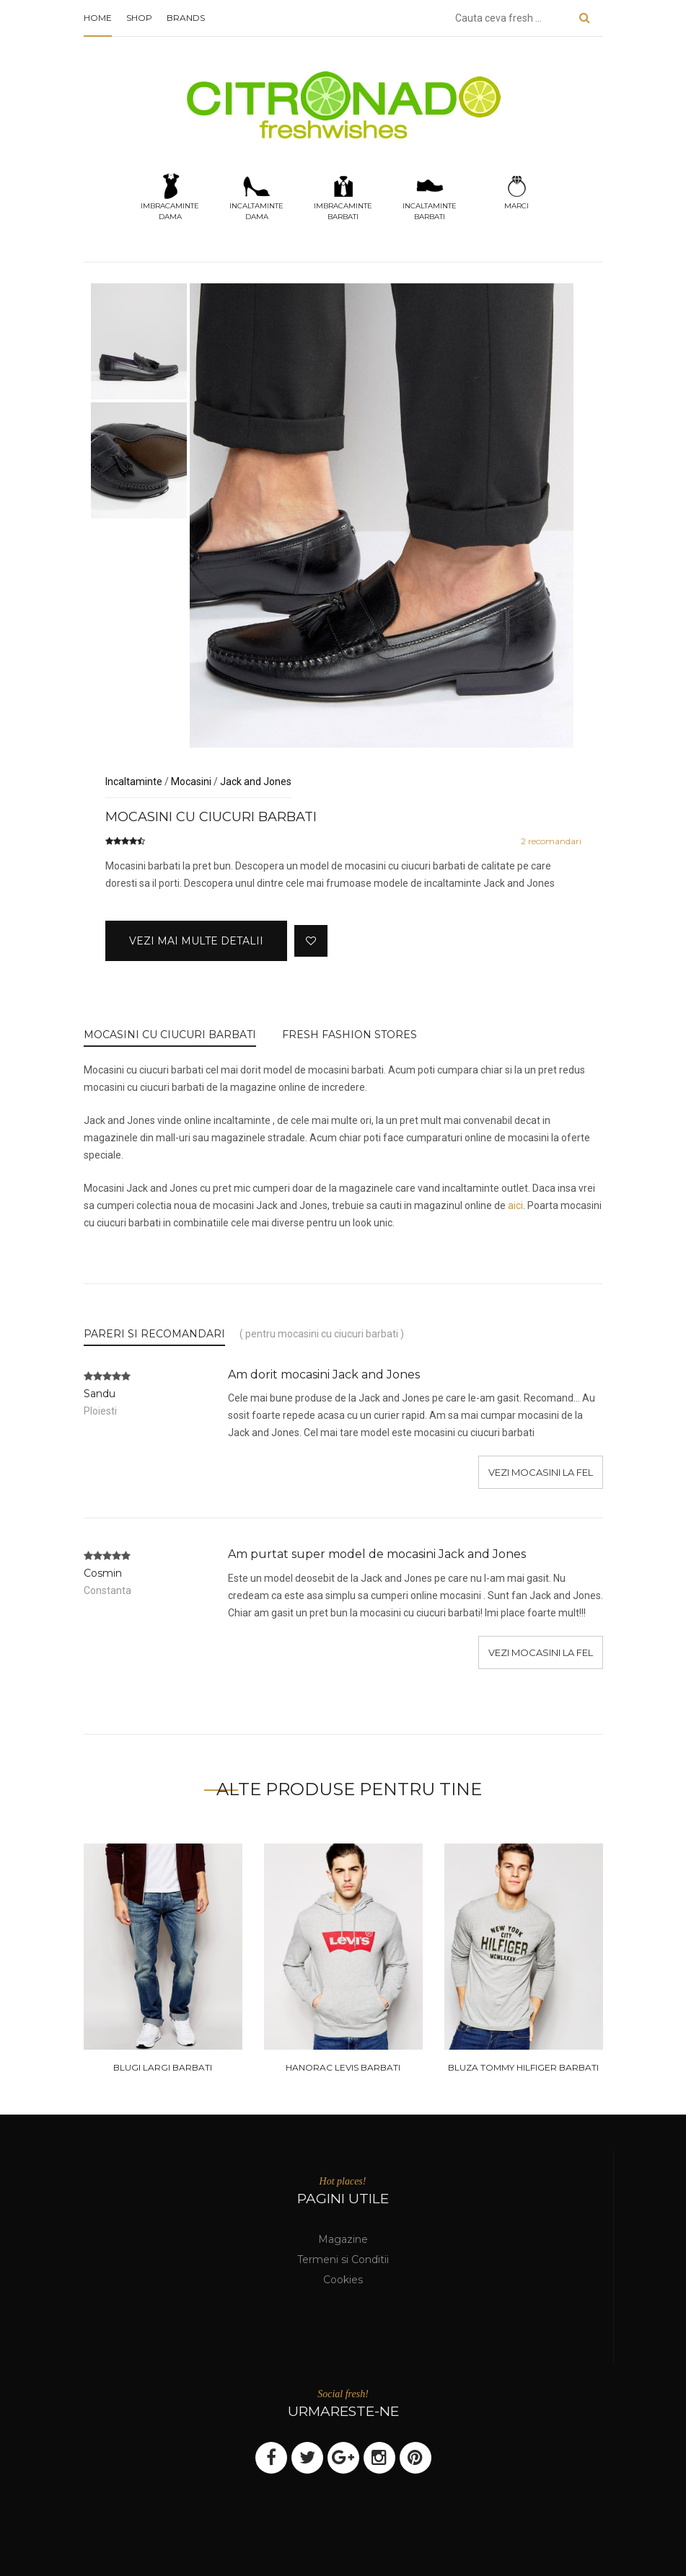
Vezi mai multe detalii (196, 940)
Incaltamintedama (256, 196)
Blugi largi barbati (162, 2067)
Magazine (343, 2239)
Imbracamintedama (170, 196)
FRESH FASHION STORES (349, 1034)
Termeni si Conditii (343, 2259)
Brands (186, 17)
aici (515, 1205)
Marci (516, 191)
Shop (139, 17)
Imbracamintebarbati (343, 196)
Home (98, 17)
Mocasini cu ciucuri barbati (170, 1034)
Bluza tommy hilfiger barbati (523, 2067)
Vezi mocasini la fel (540, 1472)
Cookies (343, 2279)
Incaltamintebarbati (430, 196)
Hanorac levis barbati (343, 2067)
